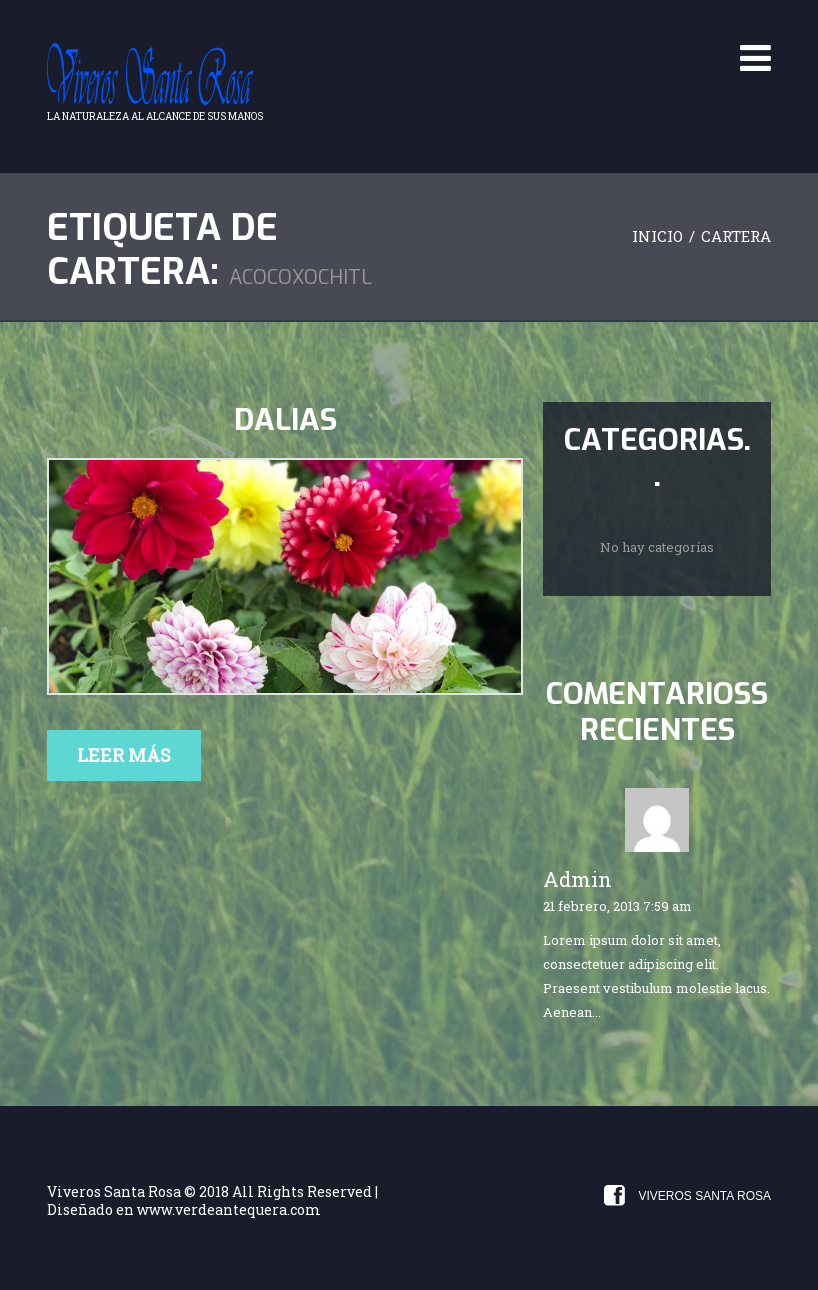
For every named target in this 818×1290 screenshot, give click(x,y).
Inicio (657, 236)
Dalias (285, 420)
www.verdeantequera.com (229, 1209)
